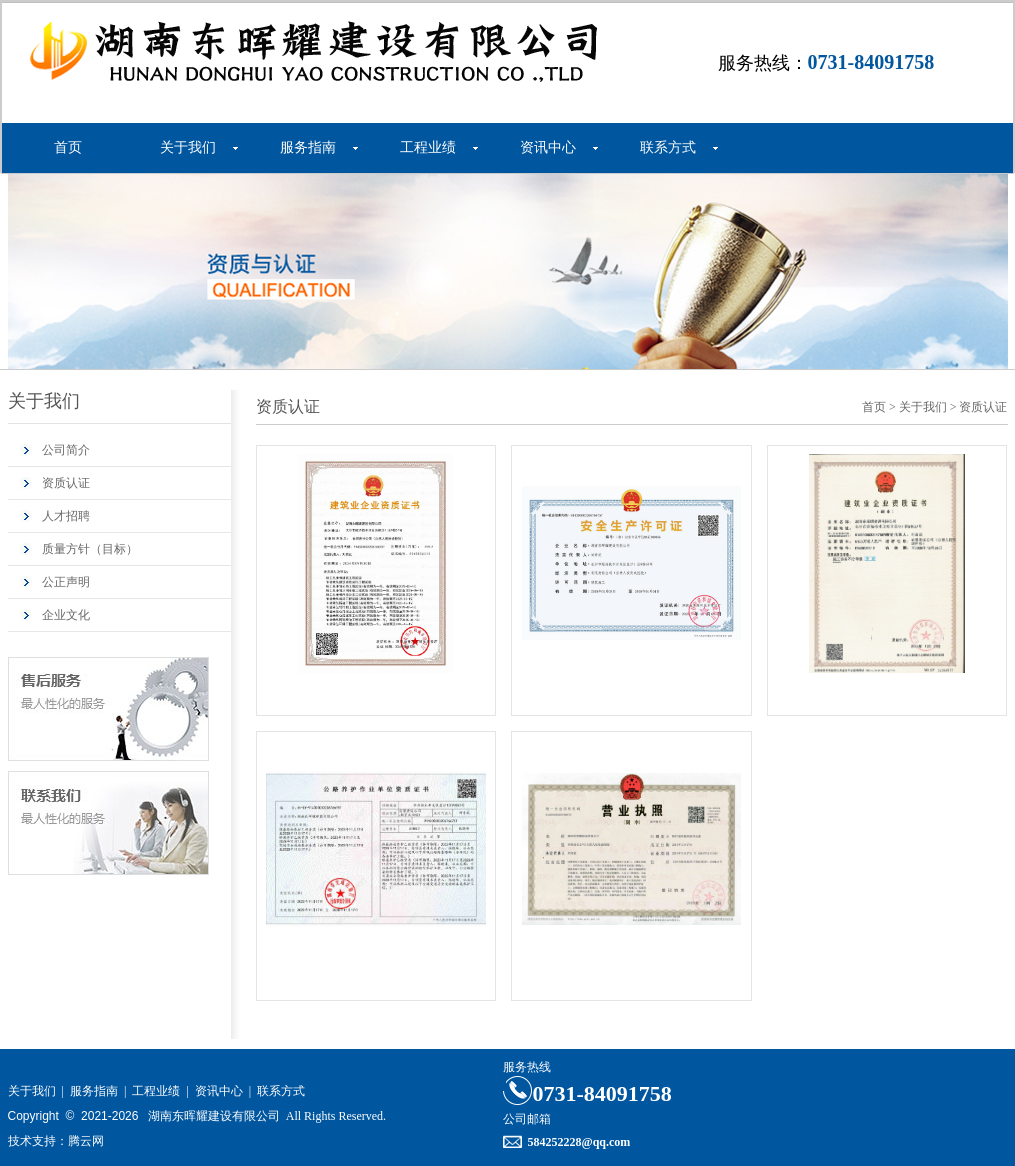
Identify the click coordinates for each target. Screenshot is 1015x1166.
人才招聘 (66, 516)
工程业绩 (428, 147)
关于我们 (188, 147)
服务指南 (308, 147)
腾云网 (86, 1141)
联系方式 (668, 147)
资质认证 (66, 483)
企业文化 (66, 615)
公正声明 (66, 582)
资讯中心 (548, 147)
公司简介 (66, 450)
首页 (68, 147)
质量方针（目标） (90, 549)
